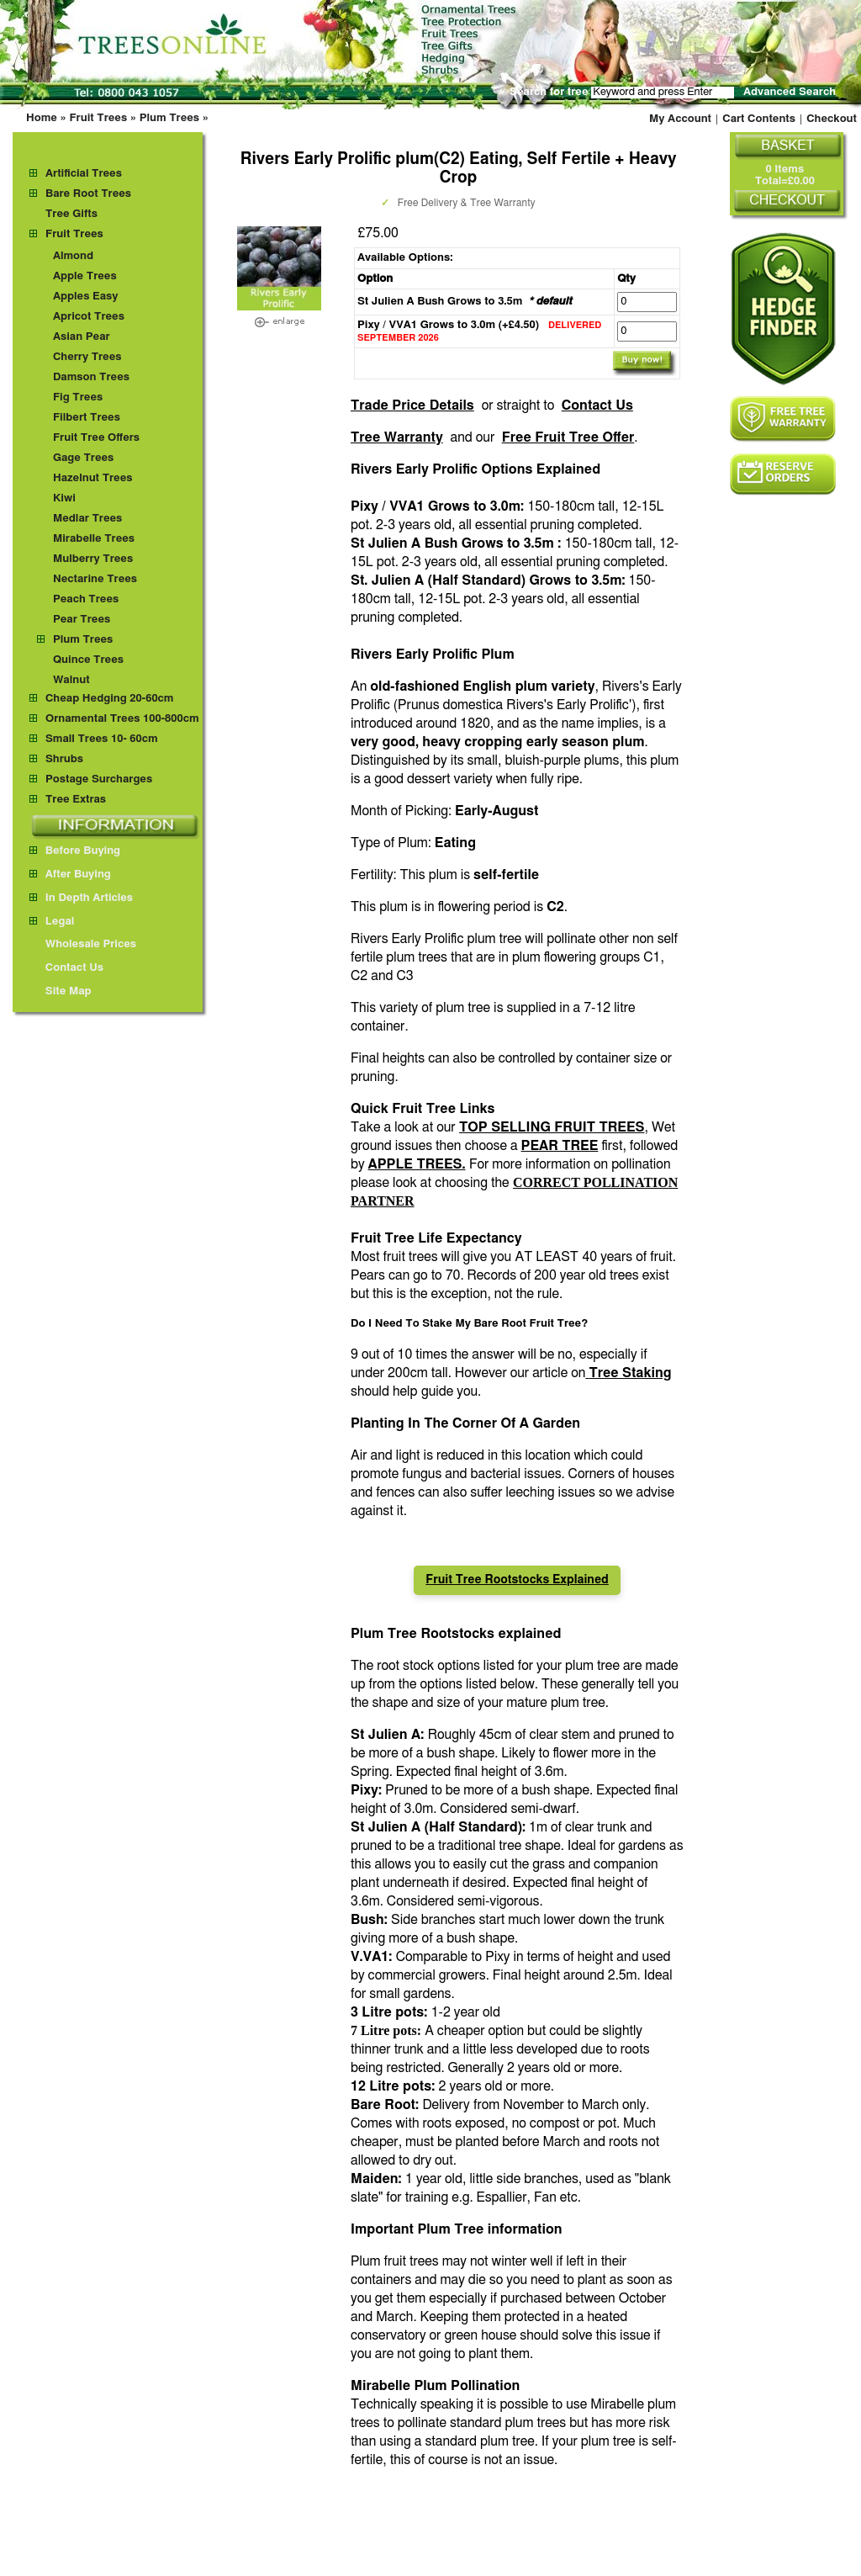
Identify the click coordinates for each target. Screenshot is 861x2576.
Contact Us (597, 405)
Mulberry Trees (93, 559)
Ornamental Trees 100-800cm (122, 718)
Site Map (60, 991)
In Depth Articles (81, 898)
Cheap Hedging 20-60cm (109, 698)
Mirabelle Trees (94, 538)
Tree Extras (75, 799)
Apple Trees (85, 276)
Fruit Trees (98, 118)
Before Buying (74, 850)
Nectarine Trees (95, 579)
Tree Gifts (71, 214)
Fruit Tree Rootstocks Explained (516, 1580)
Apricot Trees (88, 316)
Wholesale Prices (82, 944)
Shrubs (64, 759)
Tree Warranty (397, 437)
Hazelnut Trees (93, 478)
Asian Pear (81, 336)
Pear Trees (81, 619)
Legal (51, 921)
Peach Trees (86, 599)
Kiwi (64, 498)
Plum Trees (169, 118)
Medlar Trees (87, 518)
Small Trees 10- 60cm (101, 739)
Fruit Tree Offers (96, 437)
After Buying (70, 874)
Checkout (831, 119)
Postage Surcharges (98, 779)
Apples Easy (86, 296)
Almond (73, 256)
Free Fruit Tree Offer (568, 437)
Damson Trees (91, 377)
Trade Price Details (412, 405)
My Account (680, 119)
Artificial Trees (83, 173)
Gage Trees (83, 458)
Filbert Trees (86, 417)
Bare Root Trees (88, 193)
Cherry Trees (87, 357)
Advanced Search (789, 92)
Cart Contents (758, 119)
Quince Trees (88, 660)
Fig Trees (78, 397)
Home (41, 118)
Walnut (71, 680)
